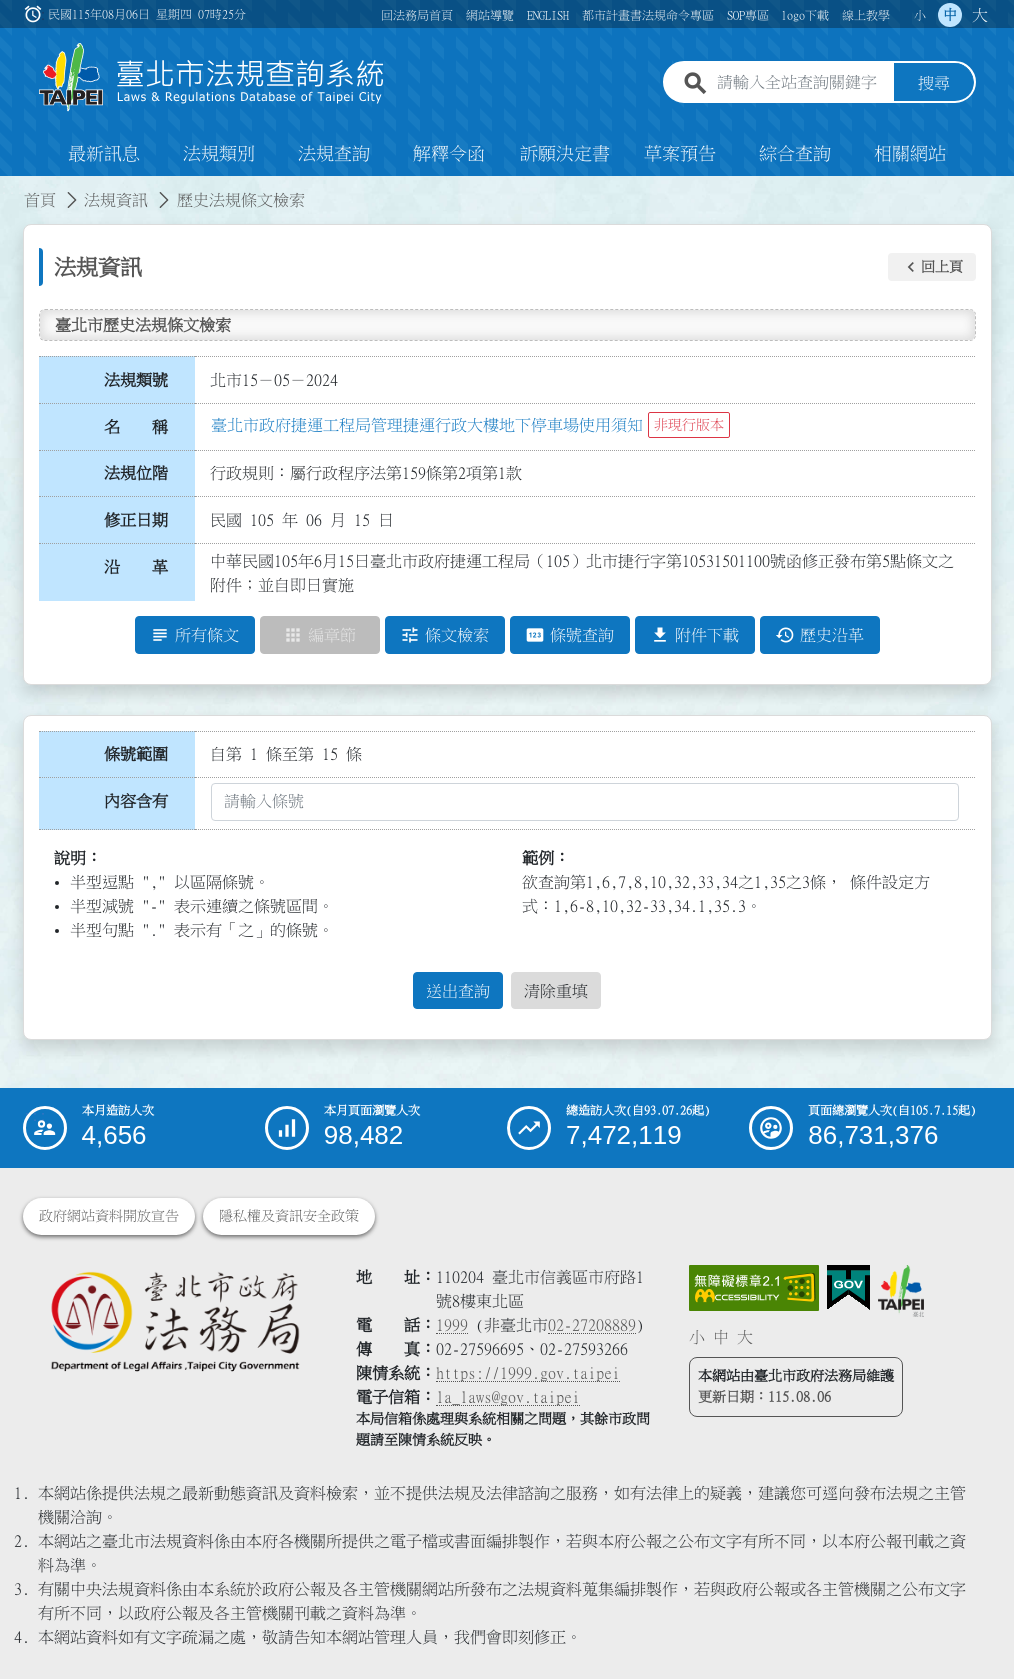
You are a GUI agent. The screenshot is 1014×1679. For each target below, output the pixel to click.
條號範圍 (136, 754)
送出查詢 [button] (458, 991)
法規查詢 (334, 154)
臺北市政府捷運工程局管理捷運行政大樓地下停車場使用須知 (427, 425)
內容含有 (136, 801)
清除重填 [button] (556, 991)
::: (12, 188)
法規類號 (136, 380)
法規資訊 (116, 200)
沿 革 (136, 567)
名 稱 (136, 427)
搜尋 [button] (934, 83)
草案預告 (680, 154)
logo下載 (805, 15)
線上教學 (866, 15)
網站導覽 (490, 15)
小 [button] (920, 15)
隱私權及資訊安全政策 (289, 1216)
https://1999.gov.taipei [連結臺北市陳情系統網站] (528, 1373)
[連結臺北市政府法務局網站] (174, 1321)
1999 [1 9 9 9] (452, 1325)
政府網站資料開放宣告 (109, 1216)
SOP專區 (748, 15)
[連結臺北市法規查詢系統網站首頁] (212, 77)
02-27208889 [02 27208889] (592, 1325)
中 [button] (950, 15)
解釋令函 (449, 154)
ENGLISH (548, 15)
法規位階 (136, 473)
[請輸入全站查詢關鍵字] (801, 83)
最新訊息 (104, 154)
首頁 (40, 200)
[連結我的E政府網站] (848, 1288)
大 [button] (980, 15)
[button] (932, 267)
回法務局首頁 (417, 15)
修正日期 (136, 520)
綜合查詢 (795, 154)
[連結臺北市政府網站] (901, 1291)
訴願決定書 (565, 154)
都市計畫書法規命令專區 (648, 15)
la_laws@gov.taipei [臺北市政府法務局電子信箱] (508, 1397)
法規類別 (219, 154)
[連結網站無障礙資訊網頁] (754, 1288)
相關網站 (910, 154)
